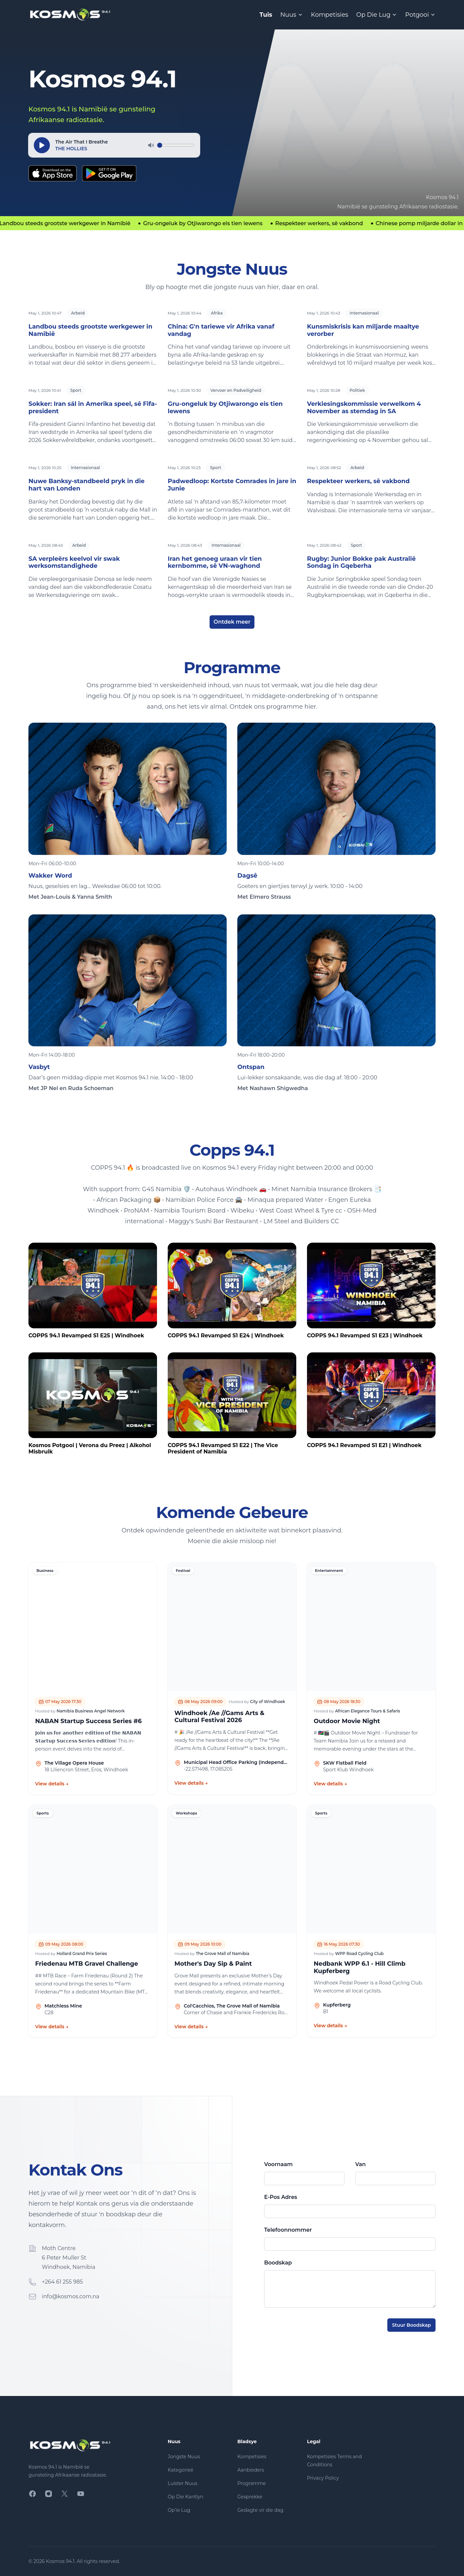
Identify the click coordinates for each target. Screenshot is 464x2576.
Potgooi (420, 14)
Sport (75, 390)
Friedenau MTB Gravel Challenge (86, 1963)
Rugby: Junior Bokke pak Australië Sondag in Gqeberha (361, 562)
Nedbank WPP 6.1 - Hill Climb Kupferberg (359, 1967)
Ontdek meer (232, 622)
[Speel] (42, 145)
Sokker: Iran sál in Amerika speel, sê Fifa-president (92, 407)
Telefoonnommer (288, 2230)
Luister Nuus (182, 2483)
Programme (251, 2483)
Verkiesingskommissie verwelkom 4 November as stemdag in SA (364, 407)
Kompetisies (329, 14)
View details (52, 1783)
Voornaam (278, 2164)
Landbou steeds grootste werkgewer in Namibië (90, 330)
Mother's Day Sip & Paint (213, 1963)
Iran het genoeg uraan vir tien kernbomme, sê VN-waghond (215, 562)
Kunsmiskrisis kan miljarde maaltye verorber (363, 330)
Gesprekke (249, 2497)
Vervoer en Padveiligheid (236, 390)
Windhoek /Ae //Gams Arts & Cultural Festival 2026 (219, 1717)
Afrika (217, 313)
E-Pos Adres (280, 2197)
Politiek (357, 390)
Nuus (291, 14)
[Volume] (176, 145)
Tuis (265, 14)
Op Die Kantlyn (185, 2497)
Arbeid (78, 313)
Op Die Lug (376, 14)
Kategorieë (180, 2470)
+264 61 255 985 (62, 2282)
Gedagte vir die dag (260, 2510)
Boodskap (278, 2262)
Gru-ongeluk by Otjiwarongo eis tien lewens (225, 407)
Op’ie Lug (179, 2510)
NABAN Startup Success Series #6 (88, 1721)
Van (360, 2164)
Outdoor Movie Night (347, 1721)
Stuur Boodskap (411, 2325)
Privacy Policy (323, 2478)
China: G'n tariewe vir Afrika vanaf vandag (221, 330)
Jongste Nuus (184, 2457)
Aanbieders (250, 2470)
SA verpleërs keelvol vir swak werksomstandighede (74, 562)
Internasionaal (364, 313)
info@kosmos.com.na (70, 2296)
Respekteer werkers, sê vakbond (358, 481)
